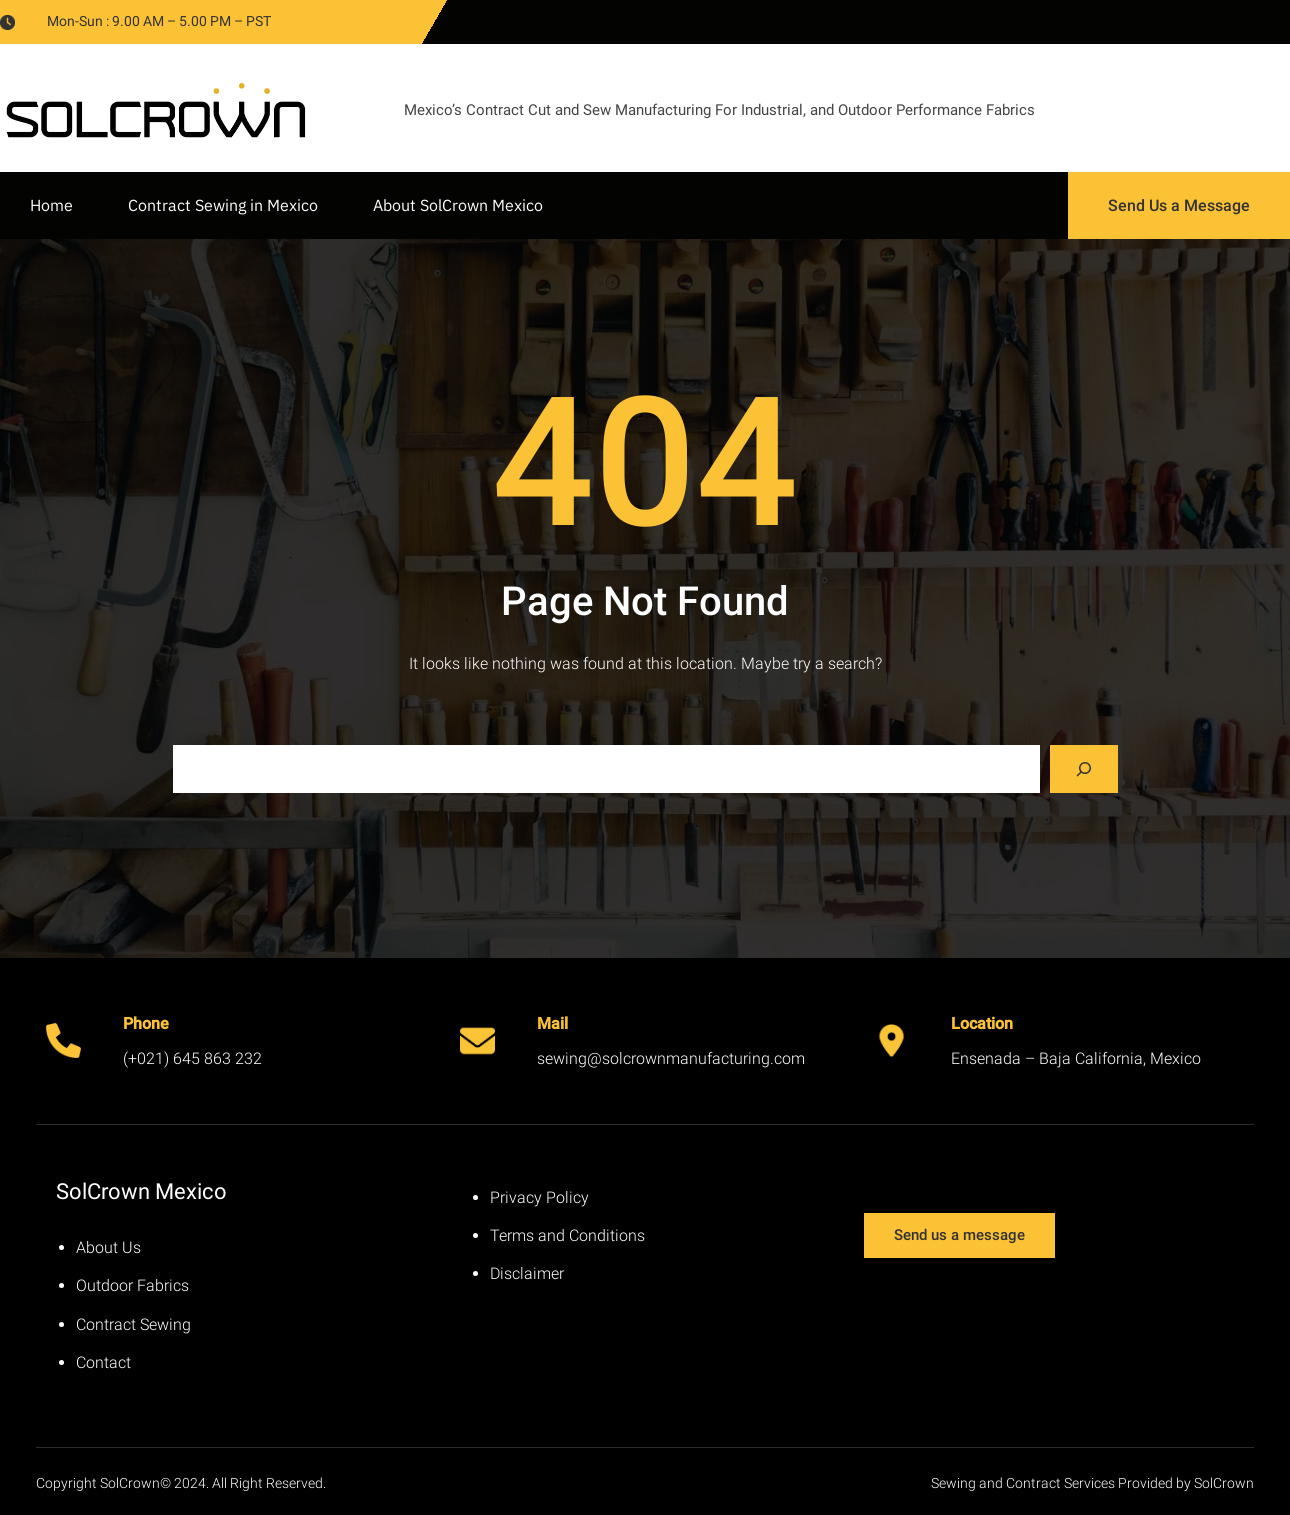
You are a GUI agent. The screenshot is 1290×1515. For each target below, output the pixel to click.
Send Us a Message (1179, 205)
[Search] (1084, 769)
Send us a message (959, 1235)
